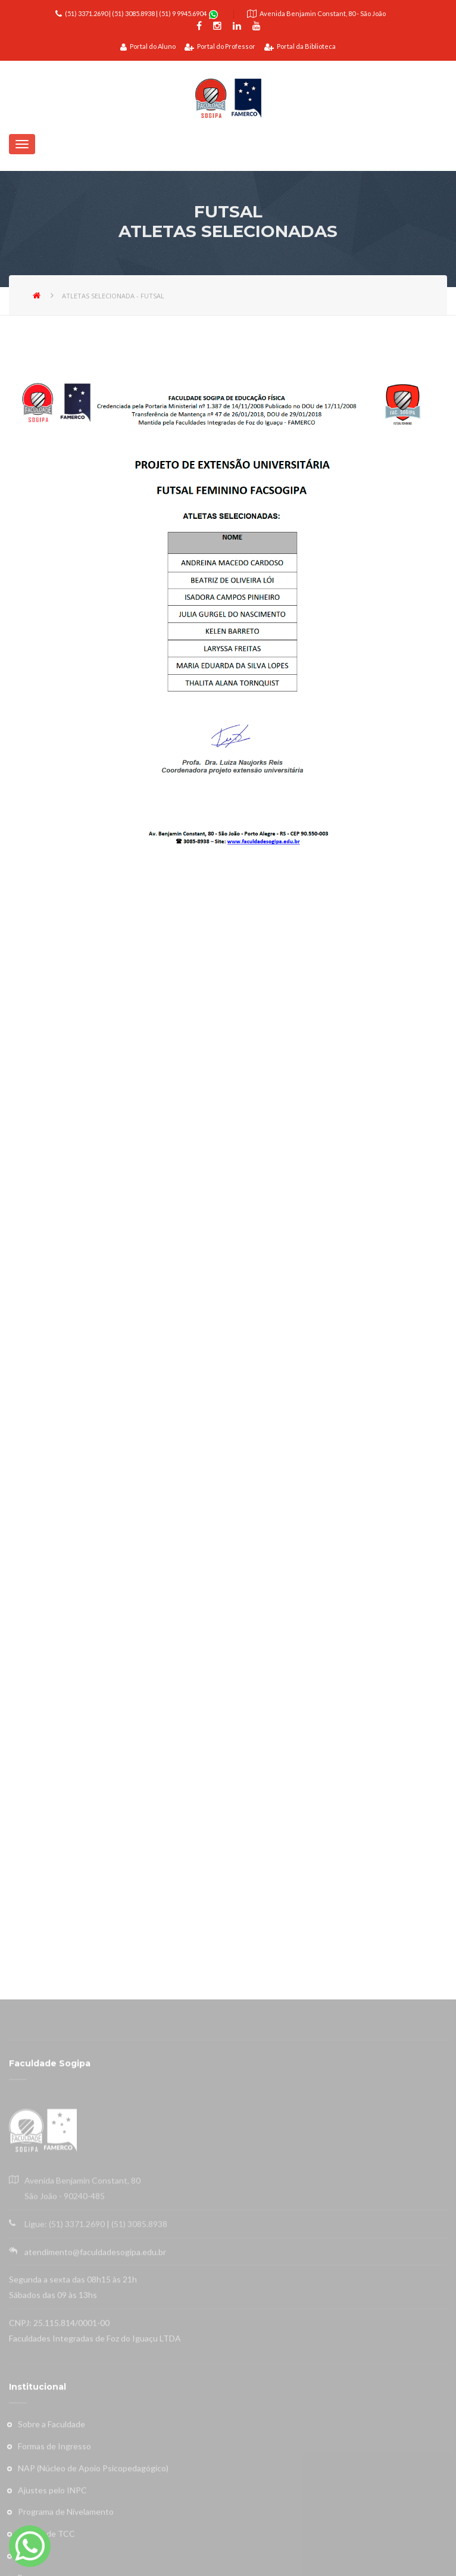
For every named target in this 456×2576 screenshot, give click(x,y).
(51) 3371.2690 (86, 13)
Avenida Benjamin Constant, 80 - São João (323, 13)
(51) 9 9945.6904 (183, 13)
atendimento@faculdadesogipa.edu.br (95, 2496)
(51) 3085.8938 (133, 13)
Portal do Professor (220, 46)
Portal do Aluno (148, 46)
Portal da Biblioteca (300, 46)
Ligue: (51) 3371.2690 (64, 2468)
